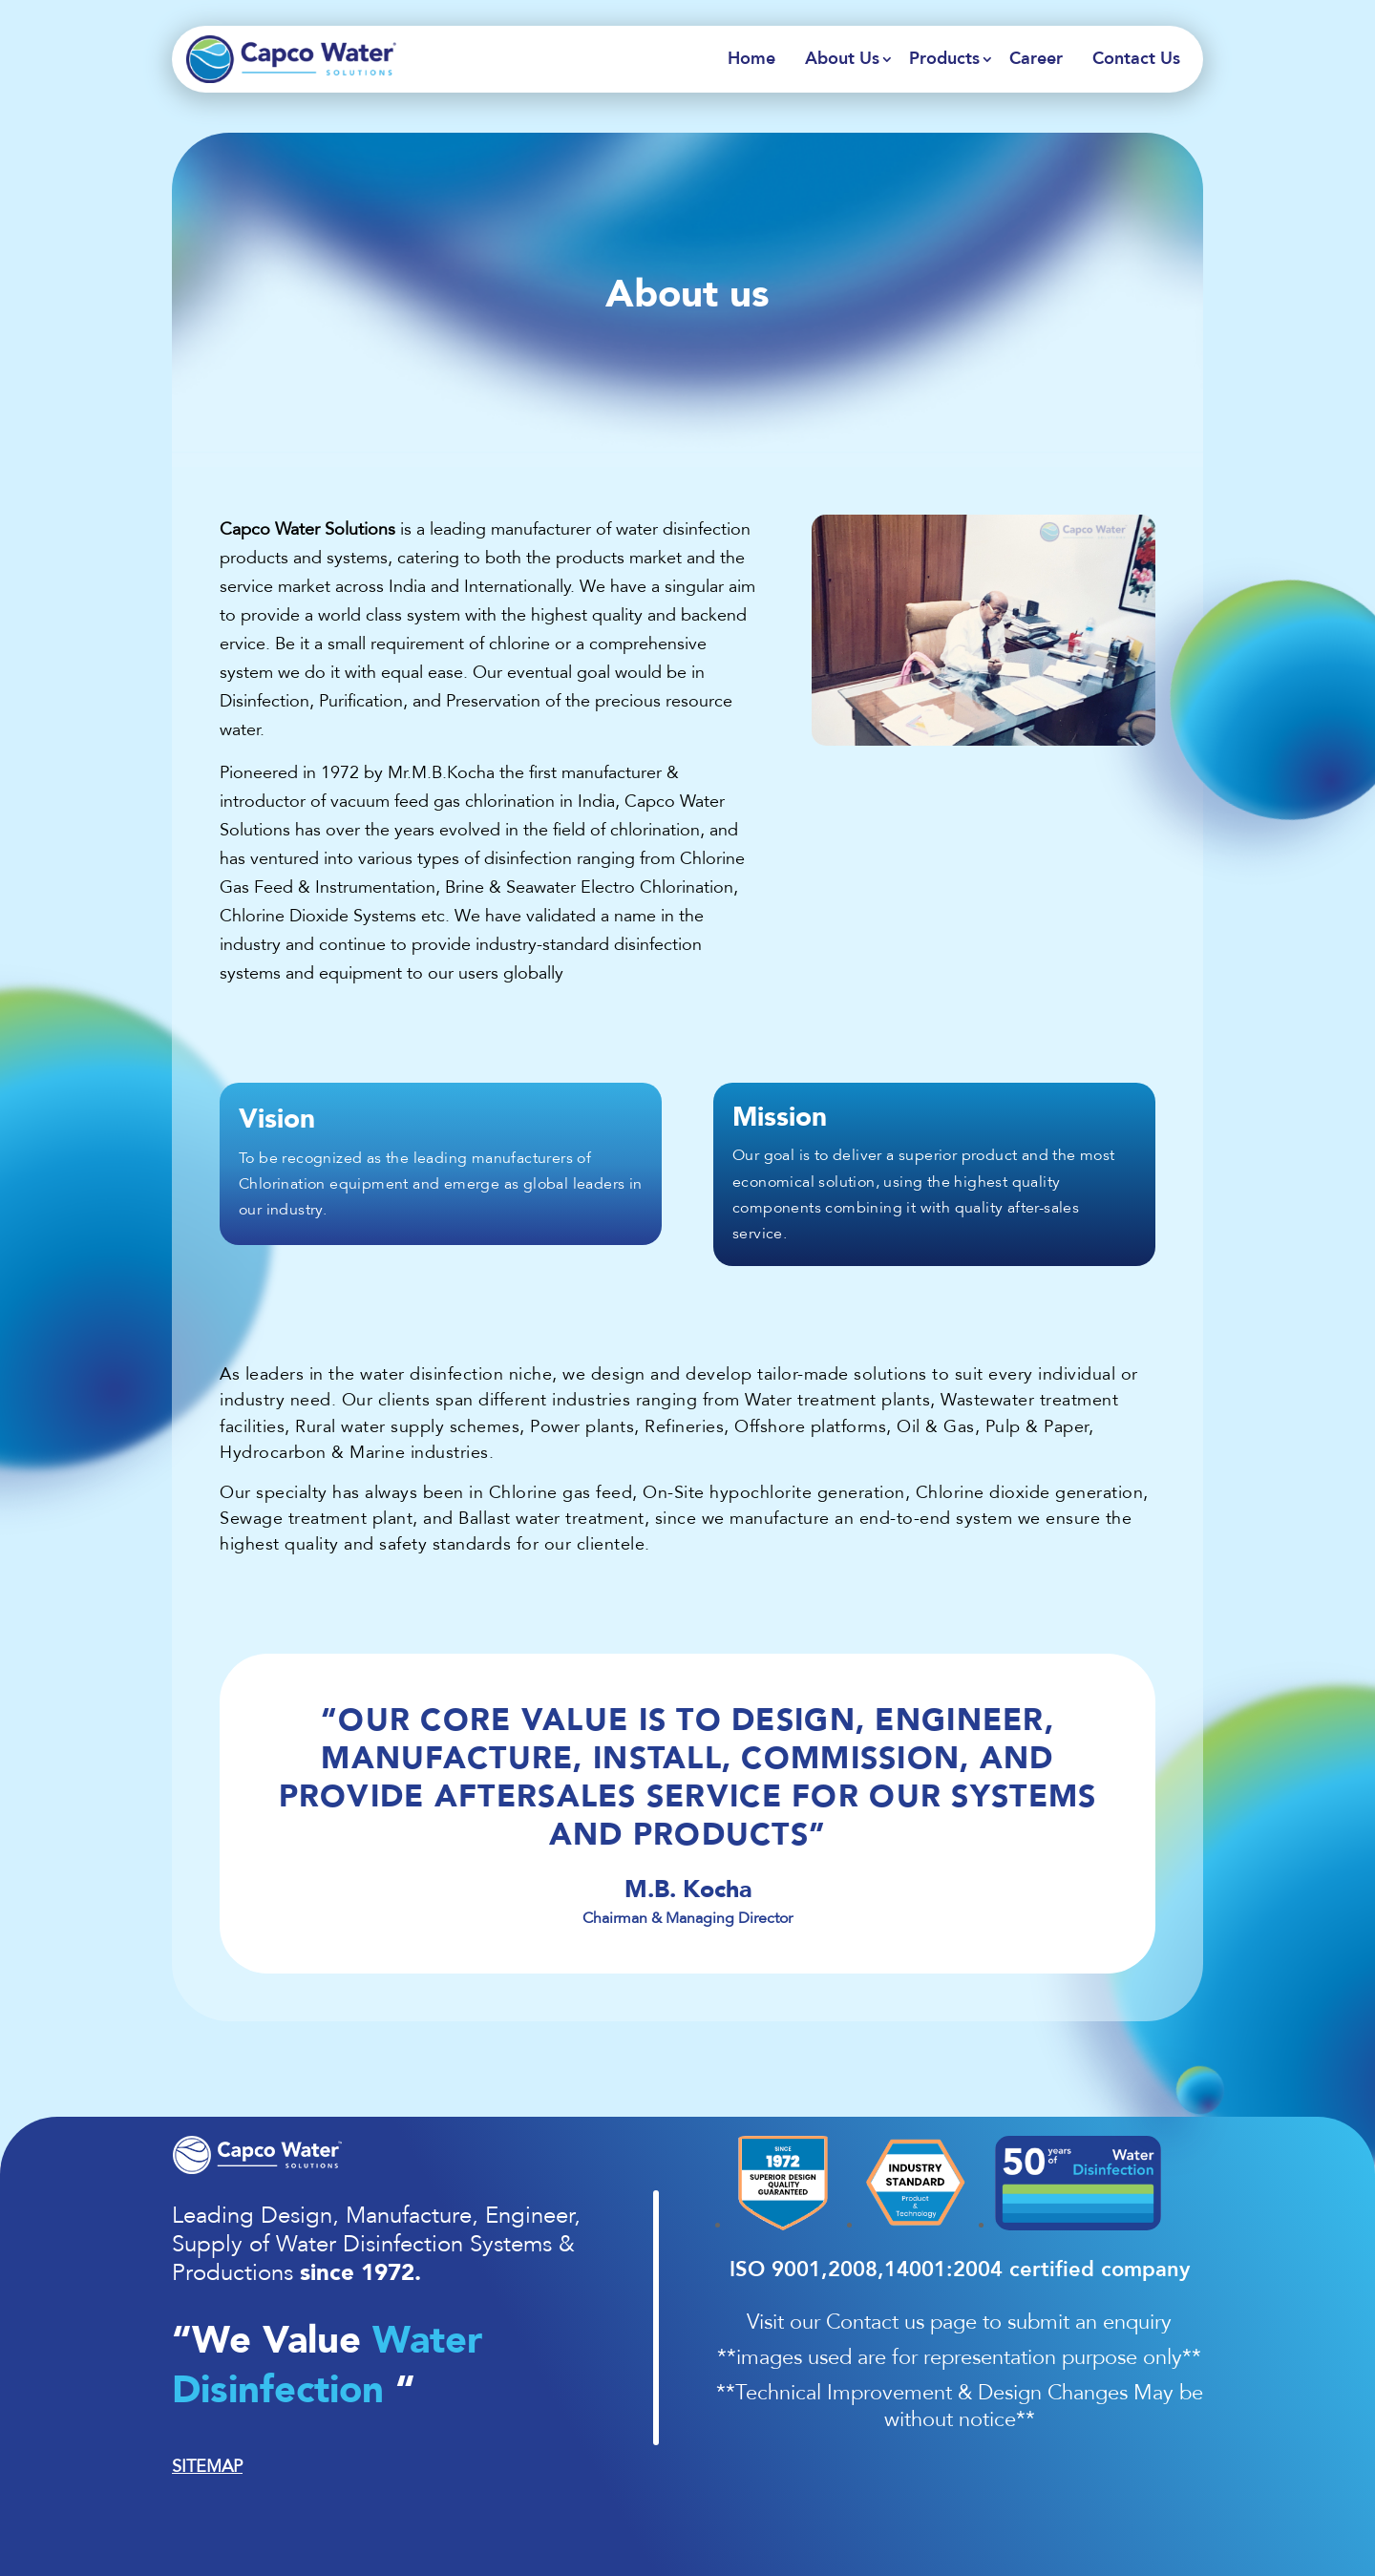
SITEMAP (207, 2466)
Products (944, 59)
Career (1036, 59)
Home (751, 59)
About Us (842, 59)
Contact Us (1136, 59)
